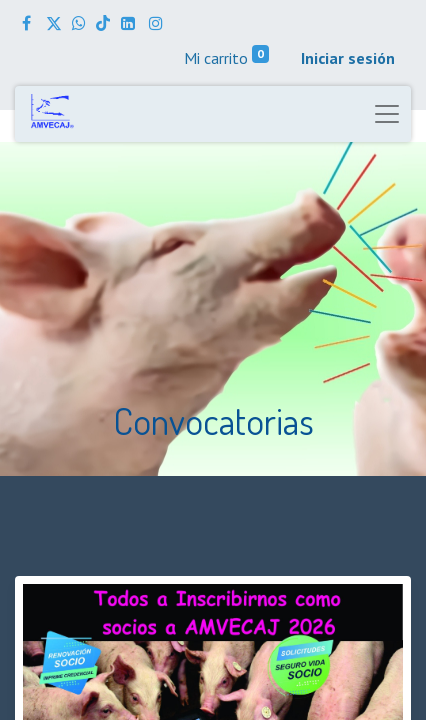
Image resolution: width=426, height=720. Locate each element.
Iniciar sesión (348, 58)
